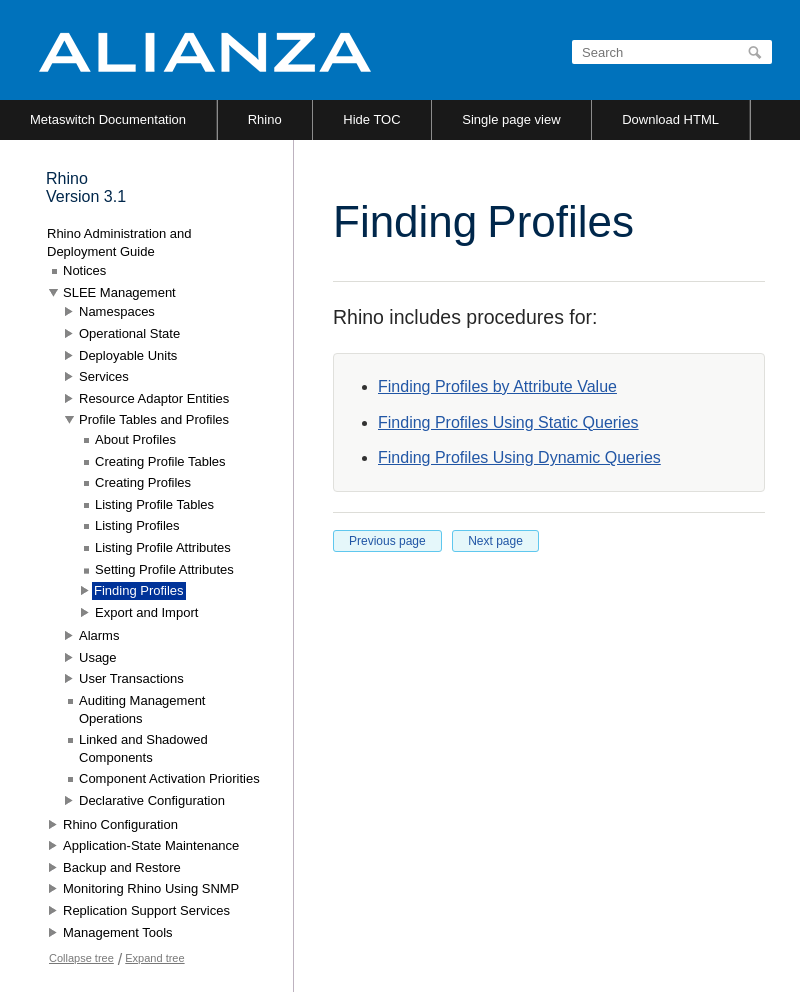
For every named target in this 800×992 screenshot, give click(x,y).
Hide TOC (371, 119)
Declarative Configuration (152, 800)
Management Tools (118, 932)
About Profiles (135, 439)
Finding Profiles (139, 590)
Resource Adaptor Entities (154, 398)
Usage (98, 657)
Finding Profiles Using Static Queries (508, 422)
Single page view (511, 119)
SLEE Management (119, 292)
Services (104, 376)
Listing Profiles (137, 525)
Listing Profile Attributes (163, 547)
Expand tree (154, 958)
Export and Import (146, 612)
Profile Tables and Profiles (154, 419)
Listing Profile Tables (154, 504)
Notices (84, 270)
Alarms (99, 635)
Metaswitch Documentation (108, 119)
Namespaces (117, 311)
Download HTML (670, 119)
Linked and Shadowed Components (143, 748)
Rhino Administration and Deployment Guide (119, 242)
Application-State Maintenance (151, 845)
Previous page (387, 541)
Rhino (265, 119)
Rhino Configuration (120, 824)
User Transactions (131, 678)
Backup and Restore (122, 867)
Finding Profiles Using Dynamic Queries (519, 457)
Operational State (129, 333)
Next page (495, 541)
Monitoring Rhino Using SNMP (151, 888)
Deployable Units (128, 355)
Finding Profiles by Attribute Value (497, 386)
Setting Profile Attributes (164, 569)
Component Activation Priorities (169, 778)
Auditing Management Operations (142, 709)
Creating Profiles (143, 482)
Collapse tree (81, 958)
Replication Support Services (146, 910)
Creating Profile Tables (160, 461)
